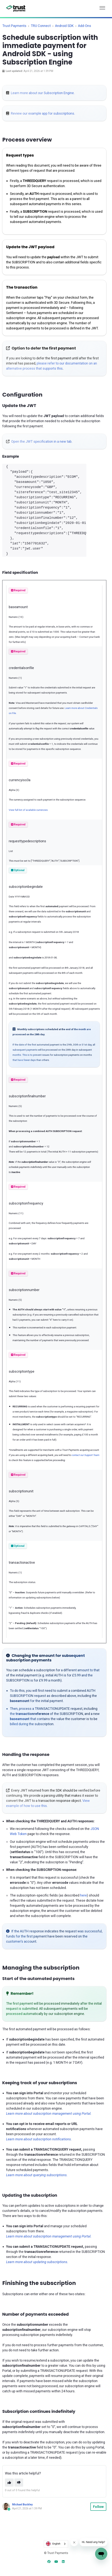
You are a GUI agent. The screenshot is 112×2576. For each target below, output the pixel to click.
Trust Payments (14, 26)
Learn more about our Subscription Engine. (43, 93)
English (53, 2543)
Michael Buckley (22, 2504)
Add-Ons (84, 26)
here (83, 1895)
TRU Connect (41, 26)
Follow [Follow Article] (98, 2507)
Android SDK (64, 26)
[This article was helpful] (9, 2482)
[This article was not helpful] (18, 2482)
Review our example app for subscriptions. (43, 113)
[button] (102, 7)
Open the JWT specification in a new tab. (41, 441)
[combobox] (56, 2544)
